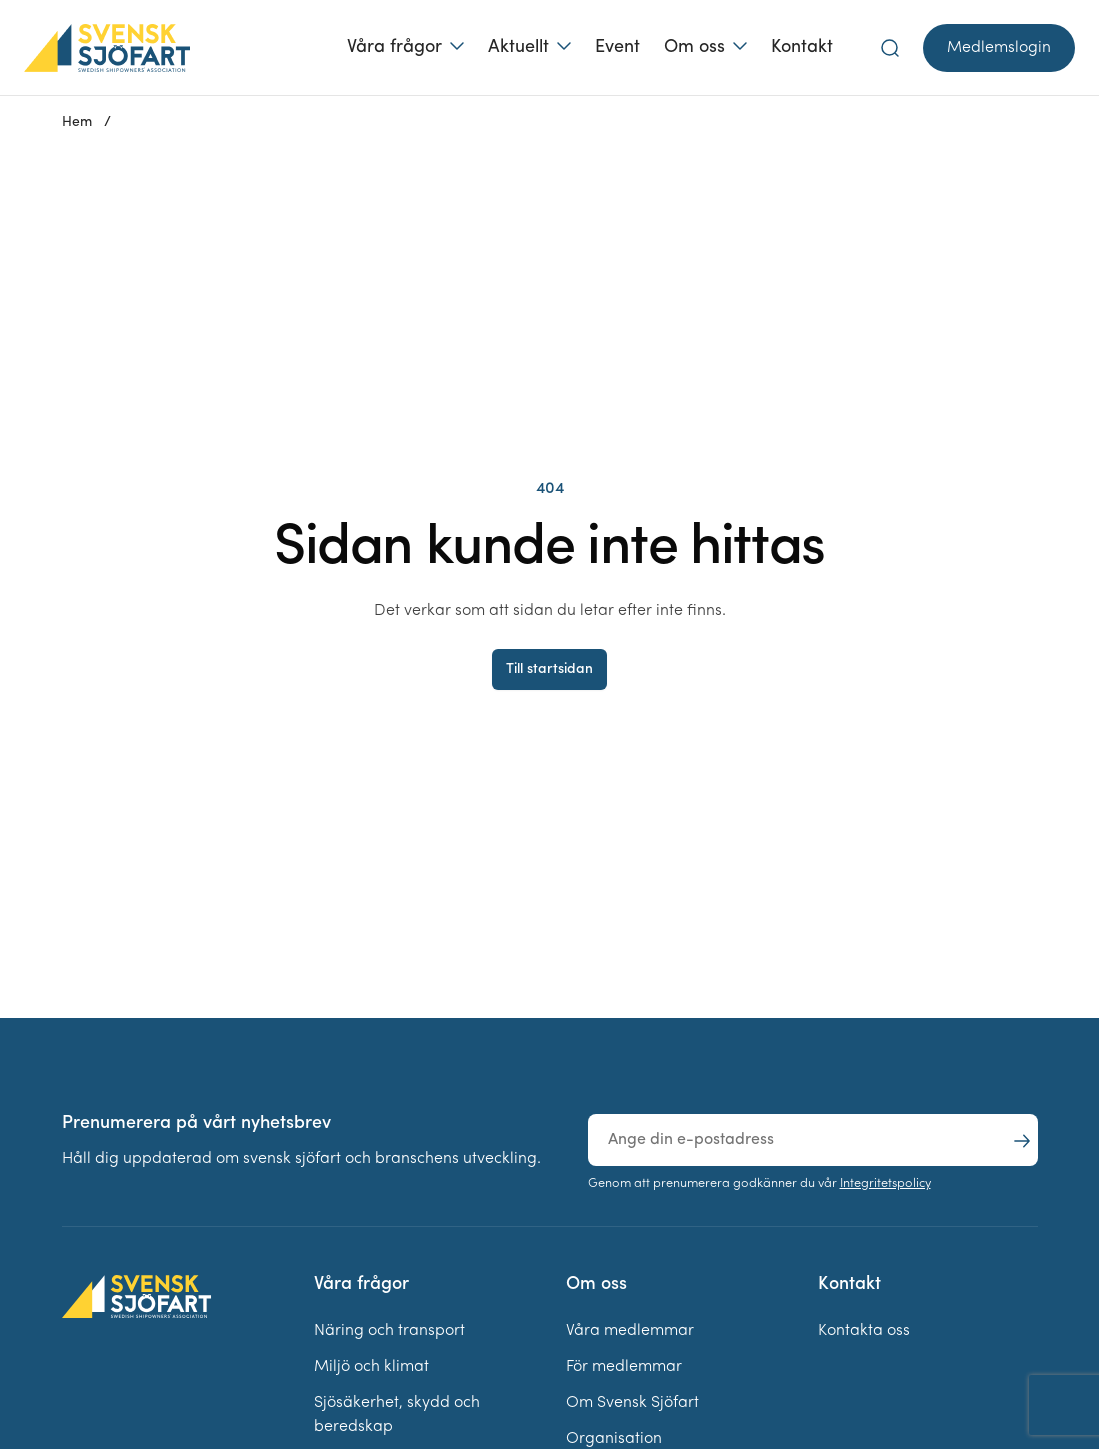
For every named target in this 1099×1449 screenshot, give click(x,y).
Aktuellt (518, 47)
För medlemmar (624, 1367)
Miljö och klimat (371, 1367)
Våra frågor (394, 47)
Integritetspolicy (885, 1183)
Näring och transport (389, 1331)
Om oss (694, 47)
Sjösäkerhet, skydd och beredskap (397, 1415)
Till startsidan (549, 669)
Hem (77, 122)
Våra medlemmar (630, 1331)
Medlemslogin (999, 48)
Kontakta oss (864, 1331)
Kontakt (802, 47)
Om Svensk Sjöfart (632, 1403)
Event (617, 47)
